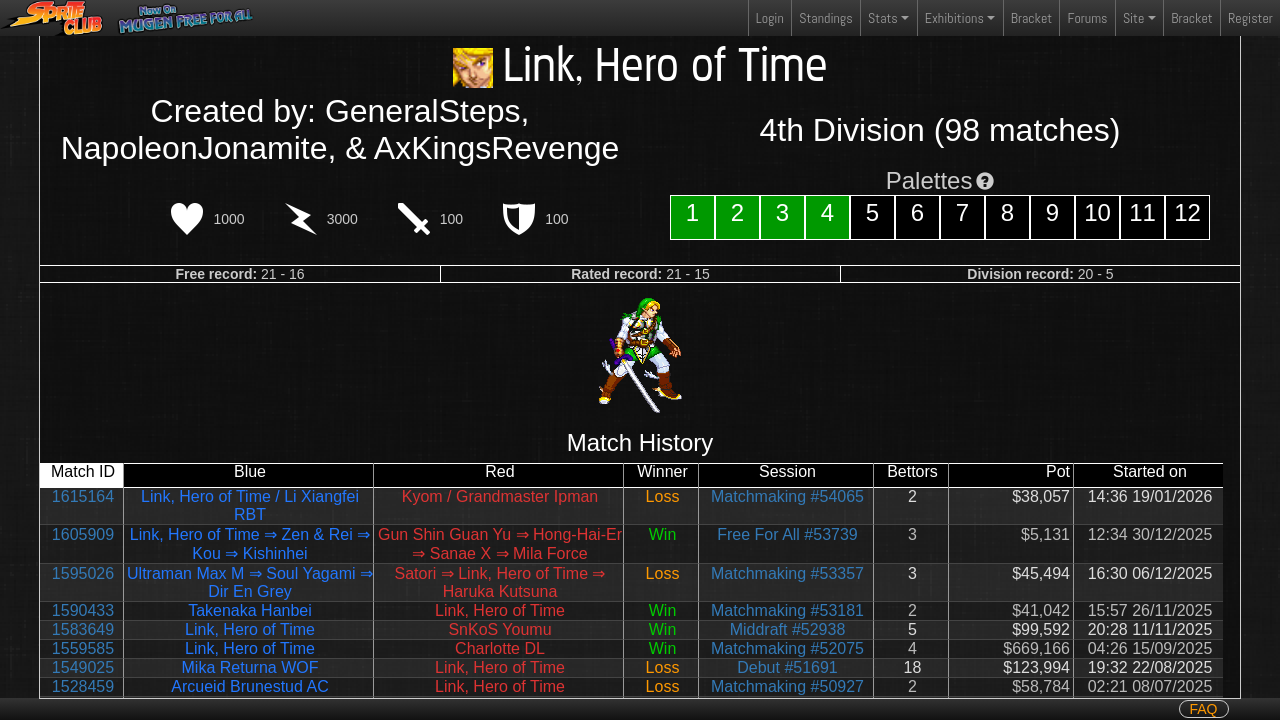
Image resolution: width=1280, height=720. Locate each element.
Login (770, 18)
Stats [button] (883, 18)
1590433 (83, 610)
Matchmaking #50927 (787, 686)
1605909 (83, 534)
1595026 (83, 573)
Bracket (1031, 18)
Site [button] (1133, 18)
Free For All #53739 (787, 534)
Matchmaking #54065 (787, 496)
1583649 (83, 629)
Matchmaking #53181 (787, 610)
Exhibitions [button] (954, 18)
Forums (1088, 18)
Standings (825, 22)
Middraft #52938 (788, 629)
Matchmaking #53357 (787, 573)
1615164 (83, 496)
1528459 (83, 686)
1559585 (83, 648)
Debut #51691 (787, 667)
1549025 (83, 667)
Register (1250, 18)
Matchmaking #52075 (787, 648)
